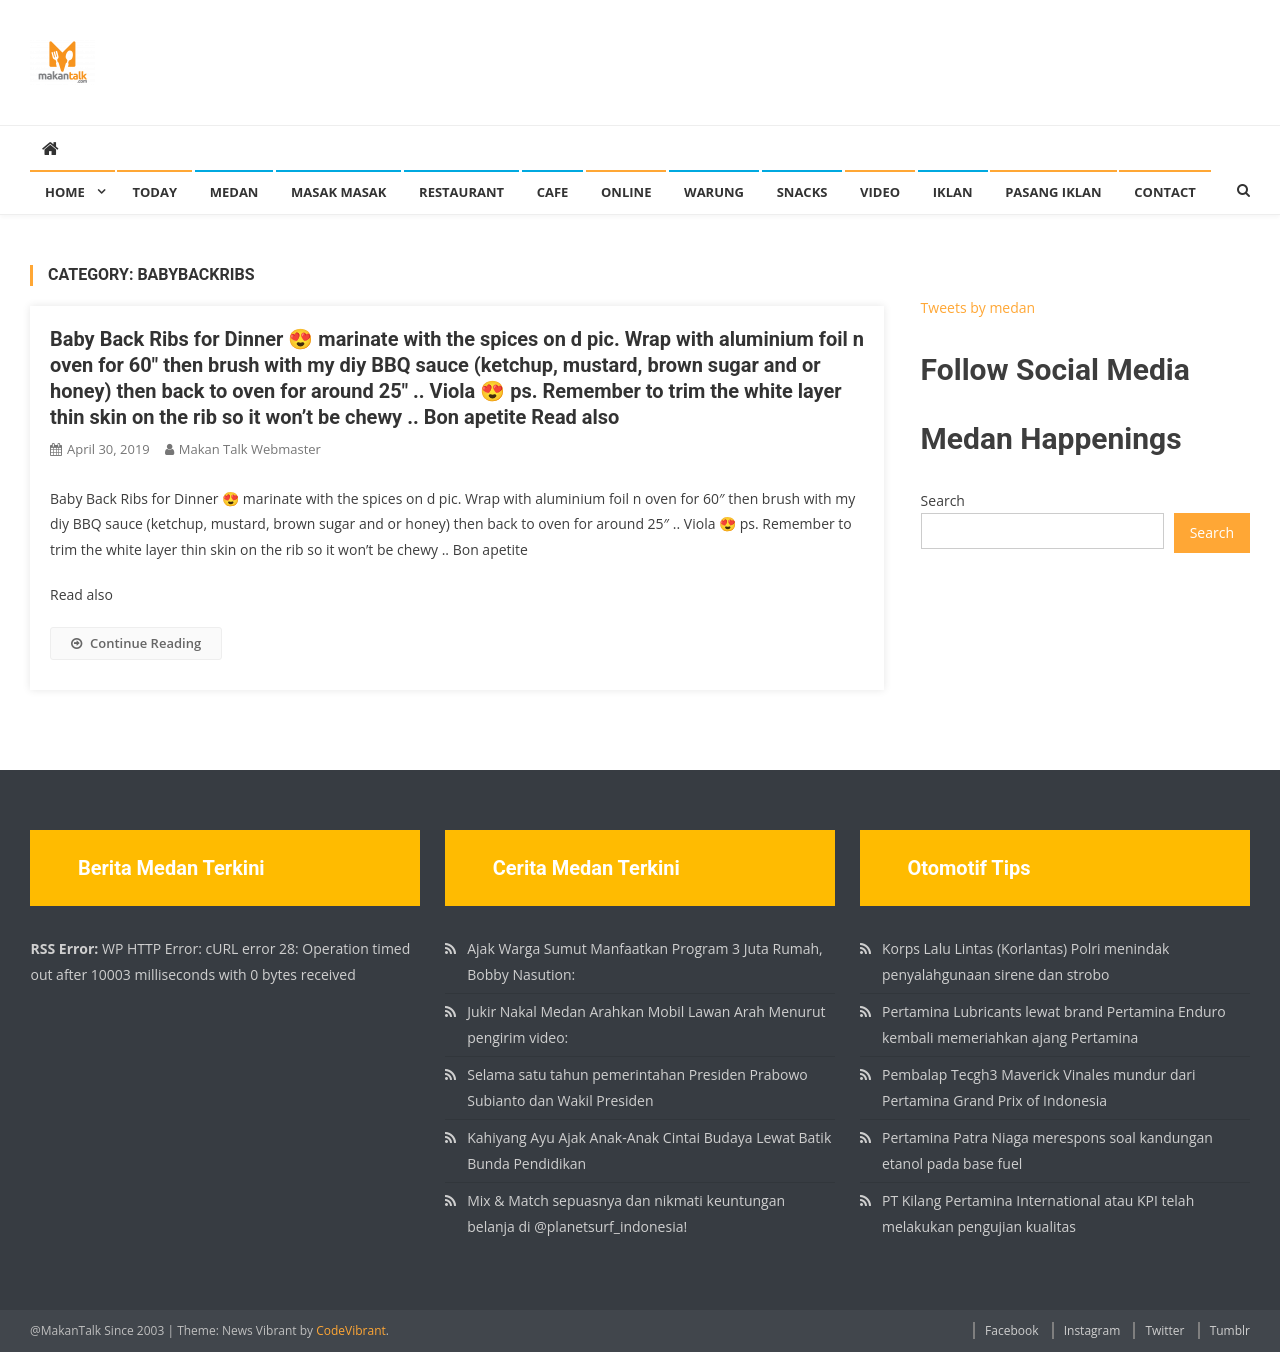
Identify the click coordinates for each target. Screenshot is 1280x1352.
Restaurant (461, 192)
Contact (1165, 192)
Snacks (802, 192)
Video (880, 192)
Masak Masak (338, 192)
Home (65, 192)
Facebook (1011, 1330)
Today (154, 192)
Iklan (953, 192)
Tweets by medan (978, 307)
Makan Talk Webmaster (250, 449)
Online (626, 192)
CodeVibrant (351, 1330)
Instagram (1092, 1330)
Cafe (553, 192)
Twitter (1164, 1330)
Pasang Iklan (1053, 192)
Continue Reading (136, 643)
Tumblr (1230, 1330)
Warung (714, 192)
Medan (234, 192)
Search (943, 500)
